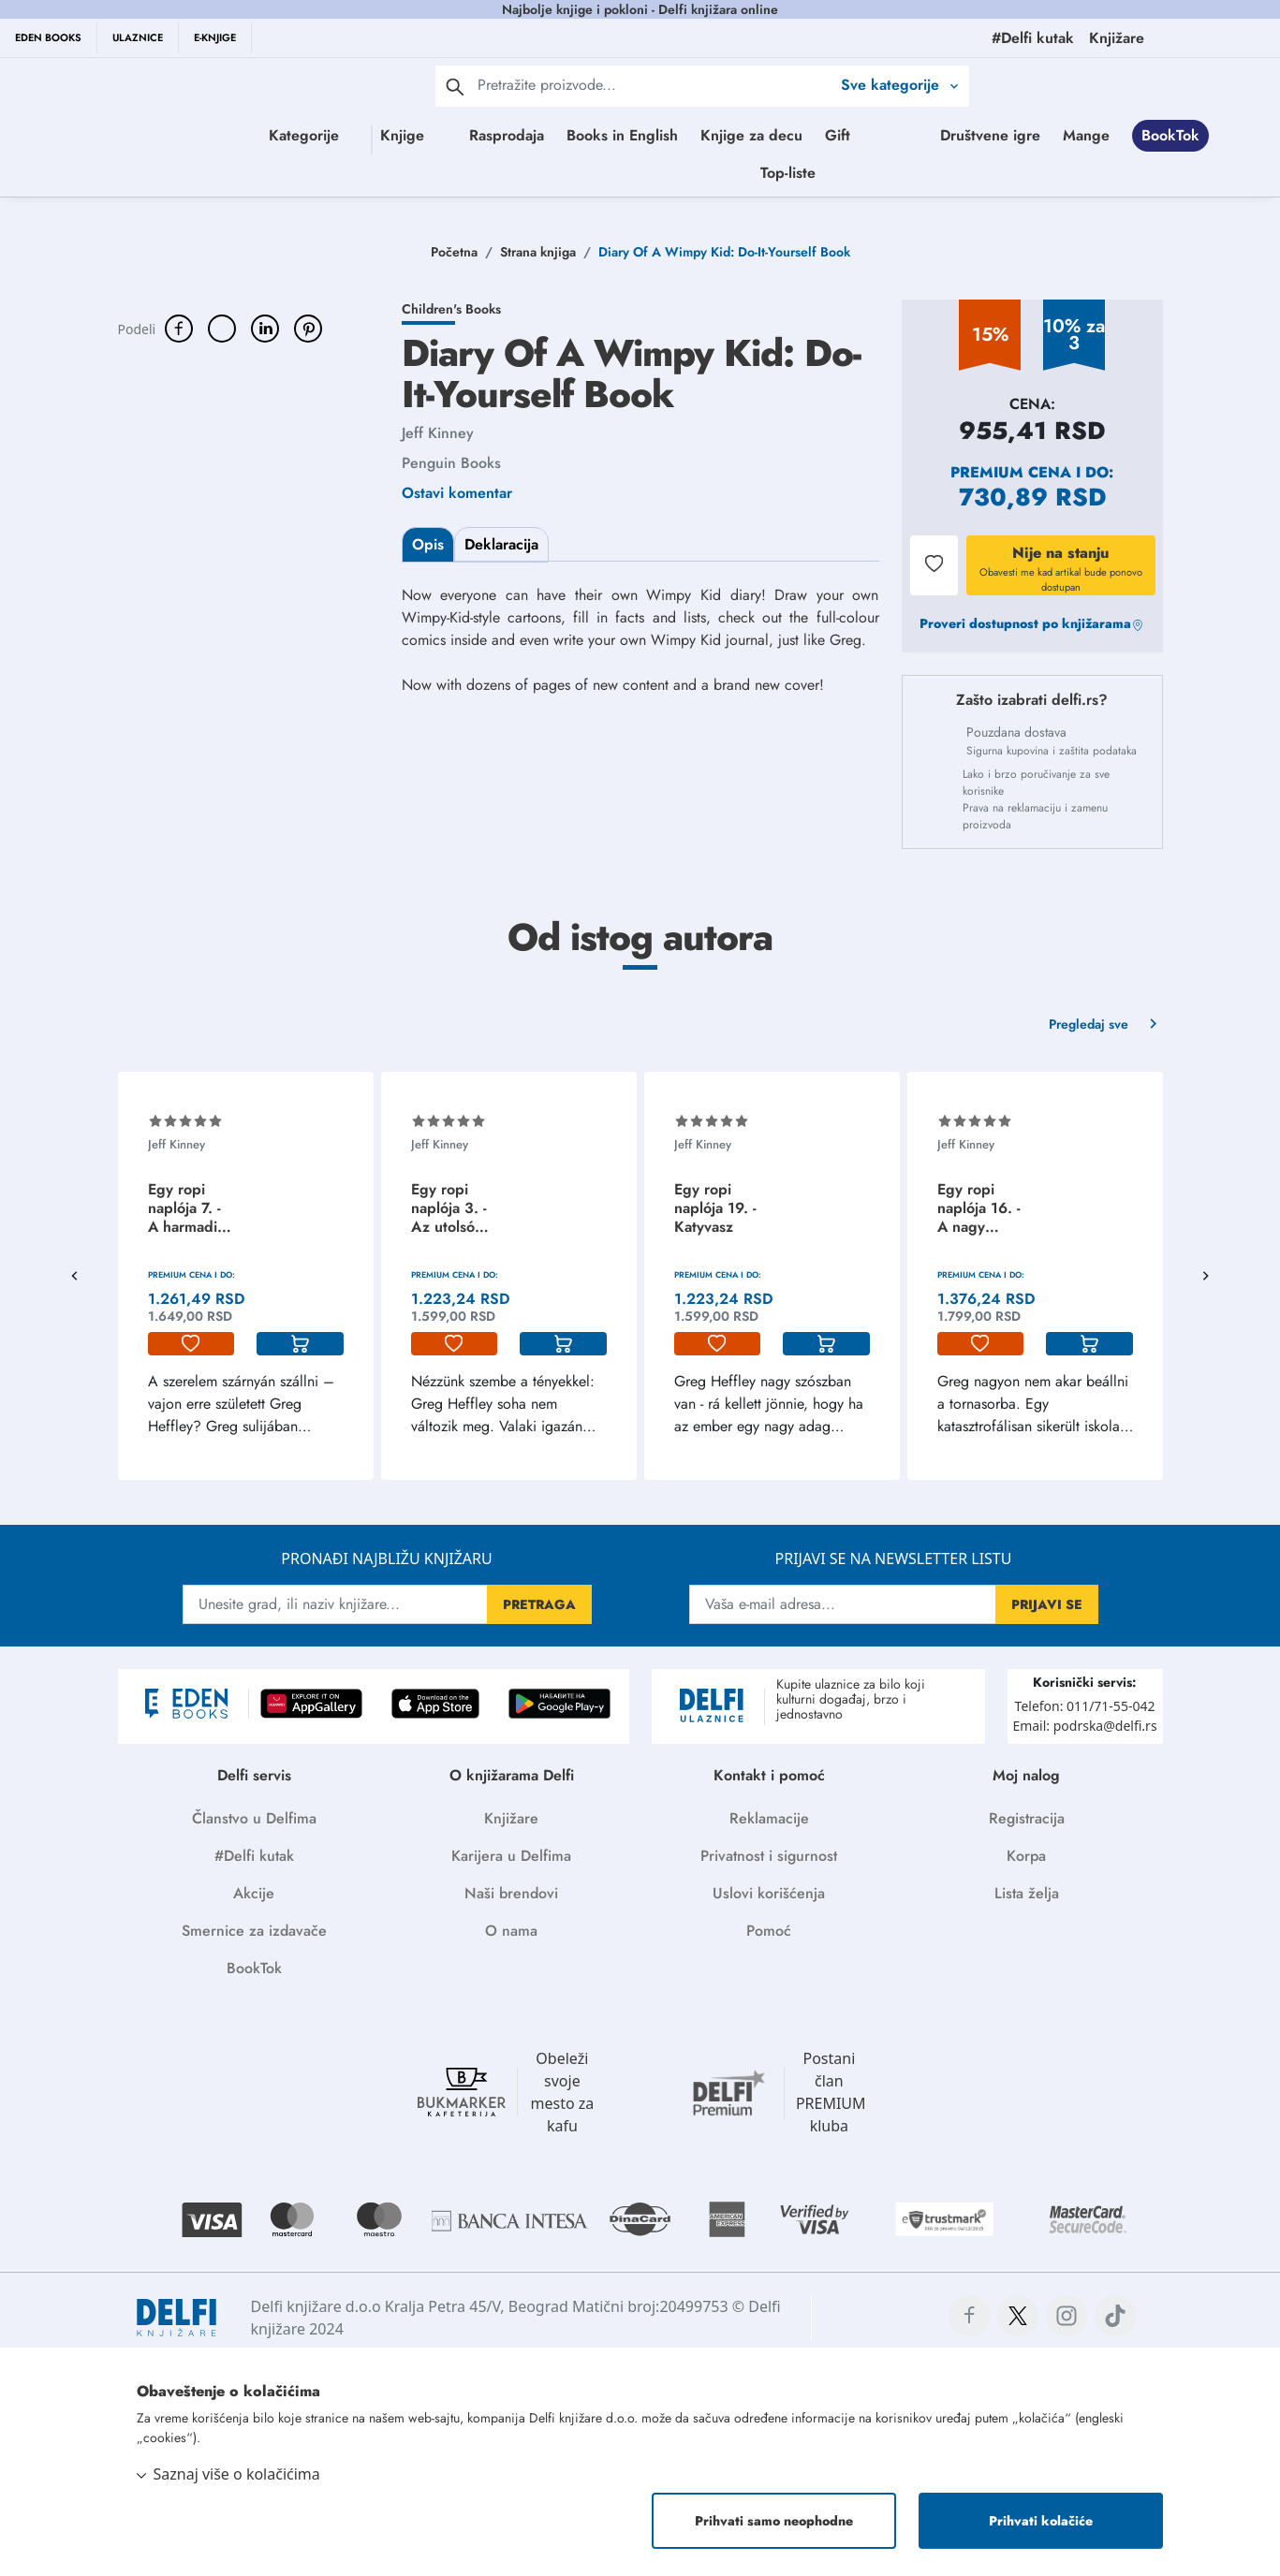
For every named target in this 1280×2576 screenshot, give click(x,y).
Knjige (392, 135)
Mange (670, 172)
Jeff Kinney (438, 433)
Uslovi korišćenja (769, 1893)
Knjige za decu (814, 135)
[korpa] (300, 1344)
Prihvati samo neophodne (774, 2520)
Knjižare (511, 1818)
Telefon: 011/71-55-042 (1085, 1706)
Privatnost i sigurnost (768, 1855)
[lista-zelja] (191, 1344)
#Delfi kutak (254, 1855)
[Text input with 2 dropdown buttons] (654, 84)
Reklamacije (769, 1818)
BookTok (755, 172)
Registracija (1027, 1818)
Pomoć (768, 1930)
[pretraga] (455, 86)
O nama (511, 1930)
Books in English (685, 135)
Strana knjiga (538, 251)
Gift (900, 135)
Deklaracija (501, 544)
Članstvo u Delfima (254, 1818)
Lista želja (1026, 1893)
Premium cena (1010, 472)
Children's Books (451, 309)
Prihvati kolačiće (1041, 2520)
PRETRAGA (539, 1604)
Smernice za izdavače (254, 1930)
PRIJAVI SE (1046, 1604)
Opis (428, 544)
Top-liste (933, 172)
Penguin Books (451, 463)
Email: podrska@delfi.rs (1084, 1725)
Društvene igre (574, 172)
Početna (454, 251)
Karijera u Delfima (511, 1855)
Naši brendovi (511, 1893)
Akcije (253, 1893)
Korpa (1026, 1855)
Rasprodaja (569, 135)
